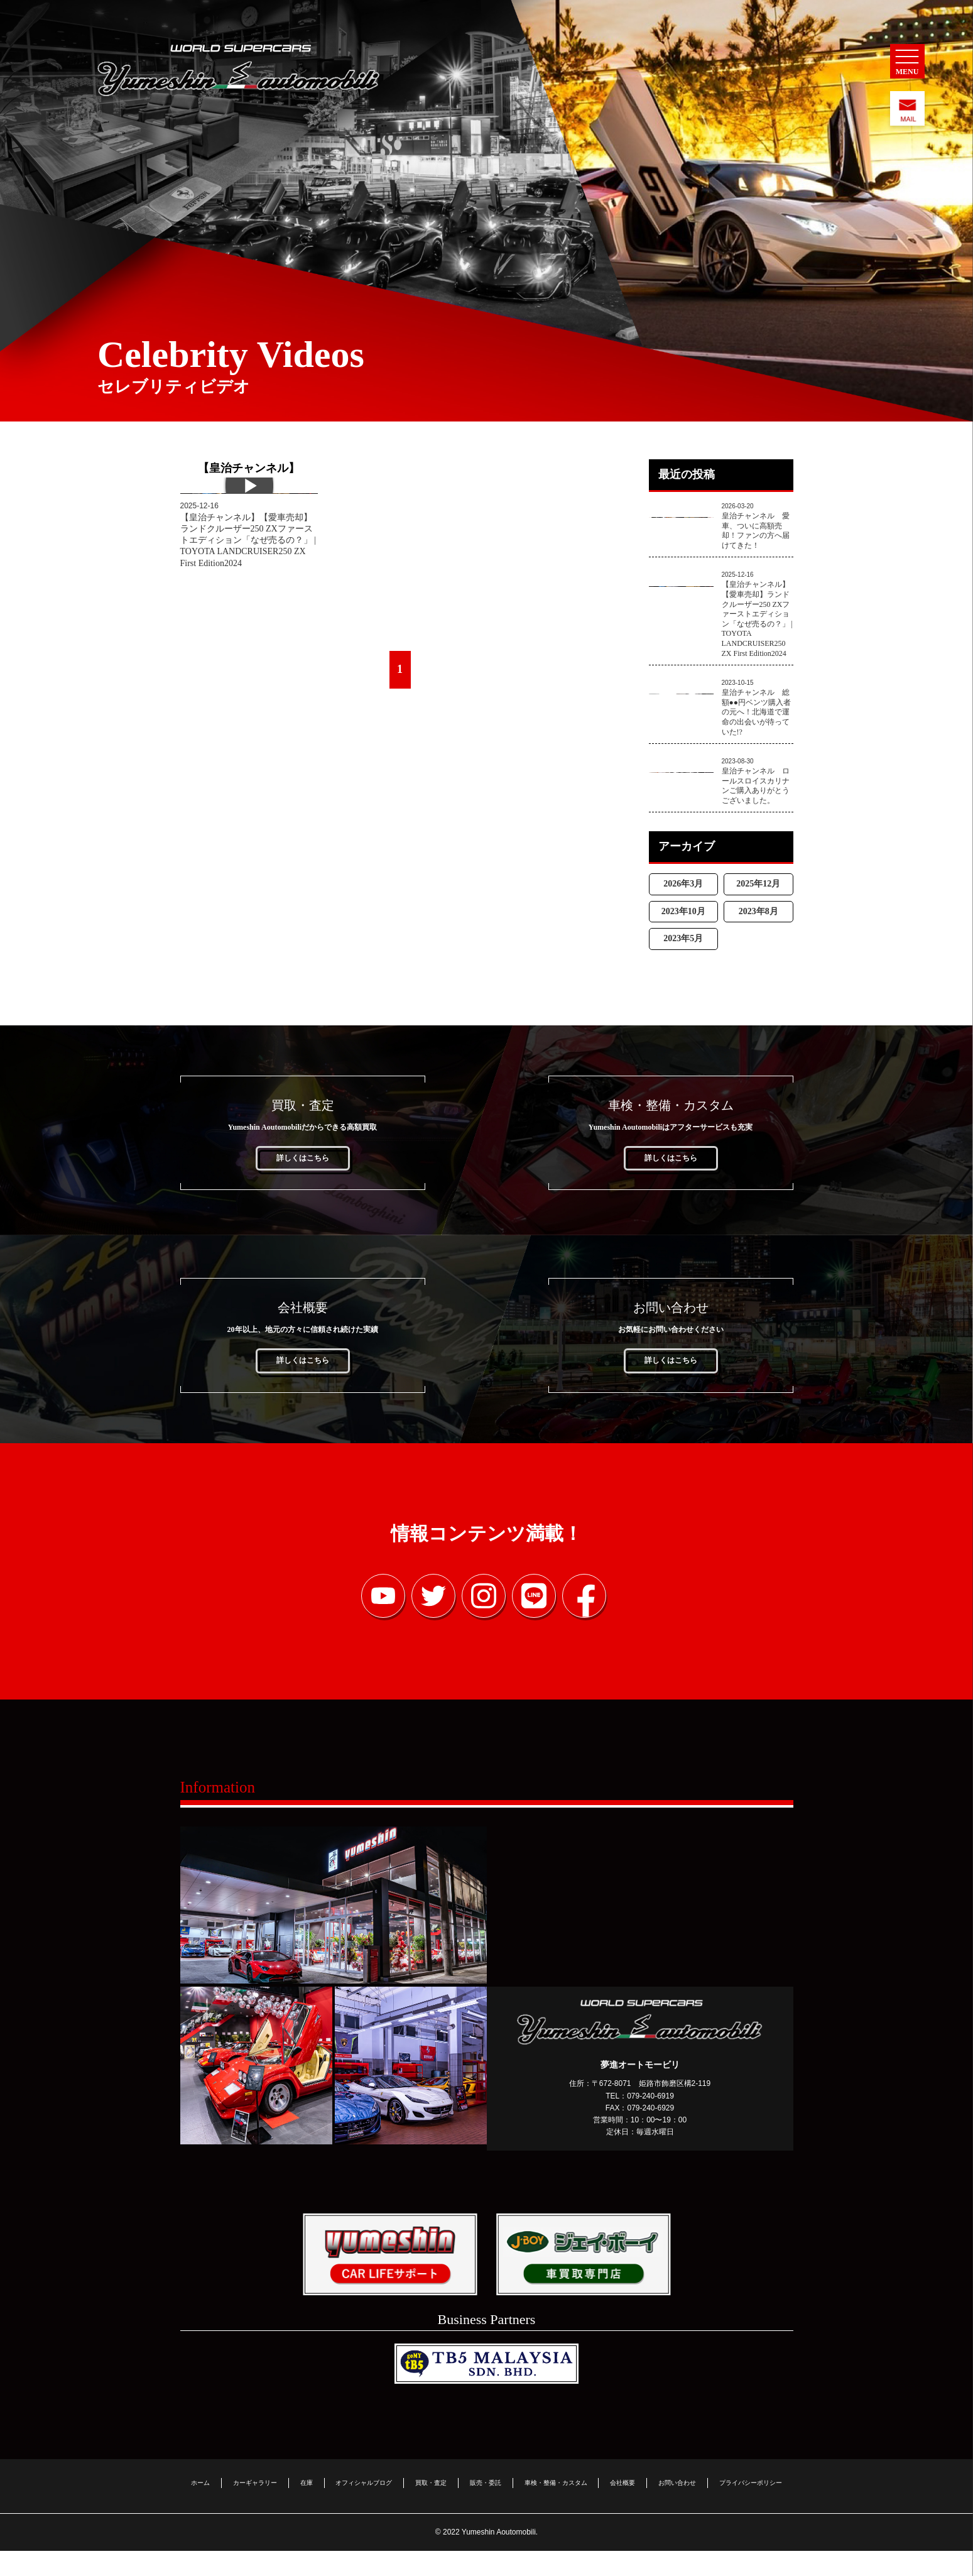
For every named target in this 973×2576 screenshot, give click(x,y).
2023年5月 (683, 969)
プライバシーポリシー (750, 2507)
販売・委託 (485, 2507)
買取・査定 (431, 2507)
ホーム (200, 2507)
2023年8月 (758, 942)
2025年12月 (758, 915)
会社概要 (622, 2507)
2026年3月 (683, 915)
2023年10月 (683, 942)
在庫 (306, 2507)
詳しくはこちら (302, 1188)
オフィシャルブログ (363, 2507)
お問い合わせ (677, 2507)
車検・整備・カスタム (556, 2507)
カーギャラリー (255, 2507)
